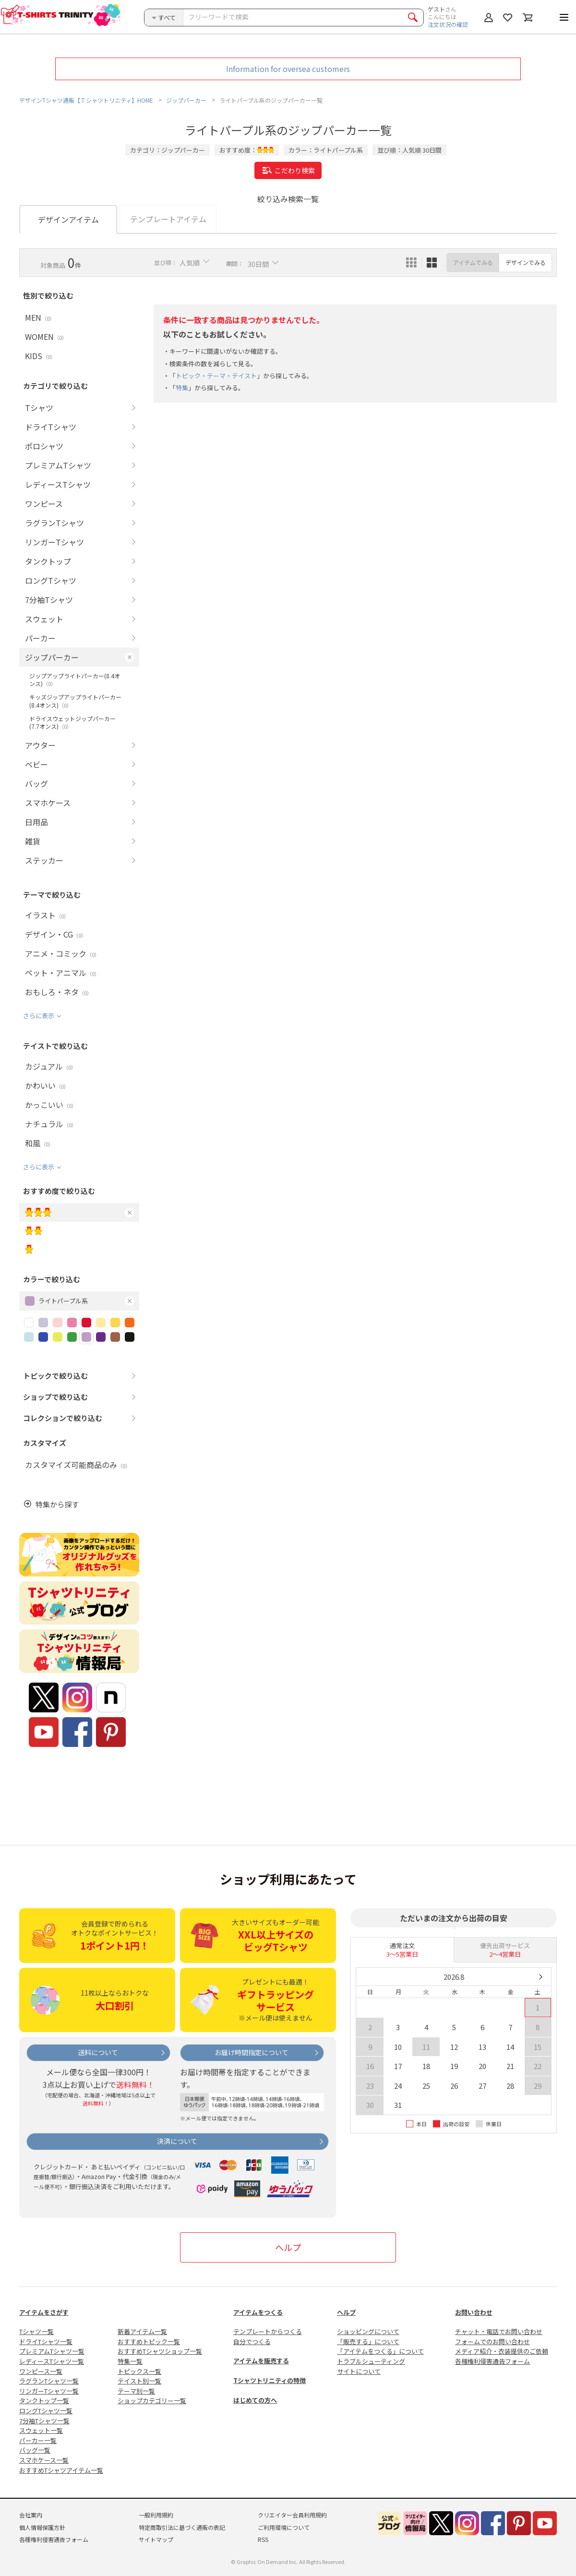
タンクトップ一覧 (44, 2400)
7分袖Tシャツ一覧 (44, 2420)
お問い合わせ (473, 2312)
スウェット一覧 (41, 2430)
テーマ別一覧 (136, 2390)
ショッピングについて (368, 2331)
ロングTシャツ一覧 (45, 2410)
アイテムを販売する (261, 2360)
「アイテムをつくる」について (380, 2351)
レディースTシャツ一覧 (51, 2361)
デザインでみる (525, 262)
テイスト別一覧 (139, 2380)
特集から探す (57, 1504)
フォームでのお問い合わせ (492, 2341)
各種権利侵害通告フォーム (492, 2361)
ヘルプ (288, 2247)
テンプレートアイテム (168, 219)
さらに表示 (38, 1015)
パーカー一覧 (38, 2440)
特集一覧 (130, 2361)
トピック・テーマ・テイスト (216, 375)
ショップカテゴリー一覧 (152, 2400)
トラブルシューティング (371, 2361)
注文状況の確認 (448, 24)
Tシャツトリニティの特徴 (269, 2380)
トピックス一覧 (139, 2371)
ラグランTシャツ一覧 (49, 2380)
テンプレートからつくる (267, 2331)
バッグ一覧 (34, 2450)
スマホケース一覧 (44, 2460)
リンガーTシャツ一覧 (49, 2390)
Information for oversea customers (288, 68)
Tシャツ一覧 (36, 2331)
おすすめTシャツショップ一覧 (160, 2351)
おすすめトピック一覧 (149, 2341)
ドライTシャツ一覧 (45, 2341)
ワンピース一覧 (40, 2371)
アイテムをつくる (258, 2312)
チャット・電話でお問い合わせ (498, 2331)
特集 (182, 388)
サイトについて (359, 2371)
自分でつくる (252, 2341)
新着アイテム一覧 (142, 2331)
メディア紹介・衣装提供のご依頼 (501, 2351)
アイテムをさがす (44, 2312)
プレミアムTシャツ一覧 (51, 2351)
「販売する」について (368, 2341)
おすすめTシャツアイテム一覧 (61, 2470)
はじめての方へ (255, 2400)
